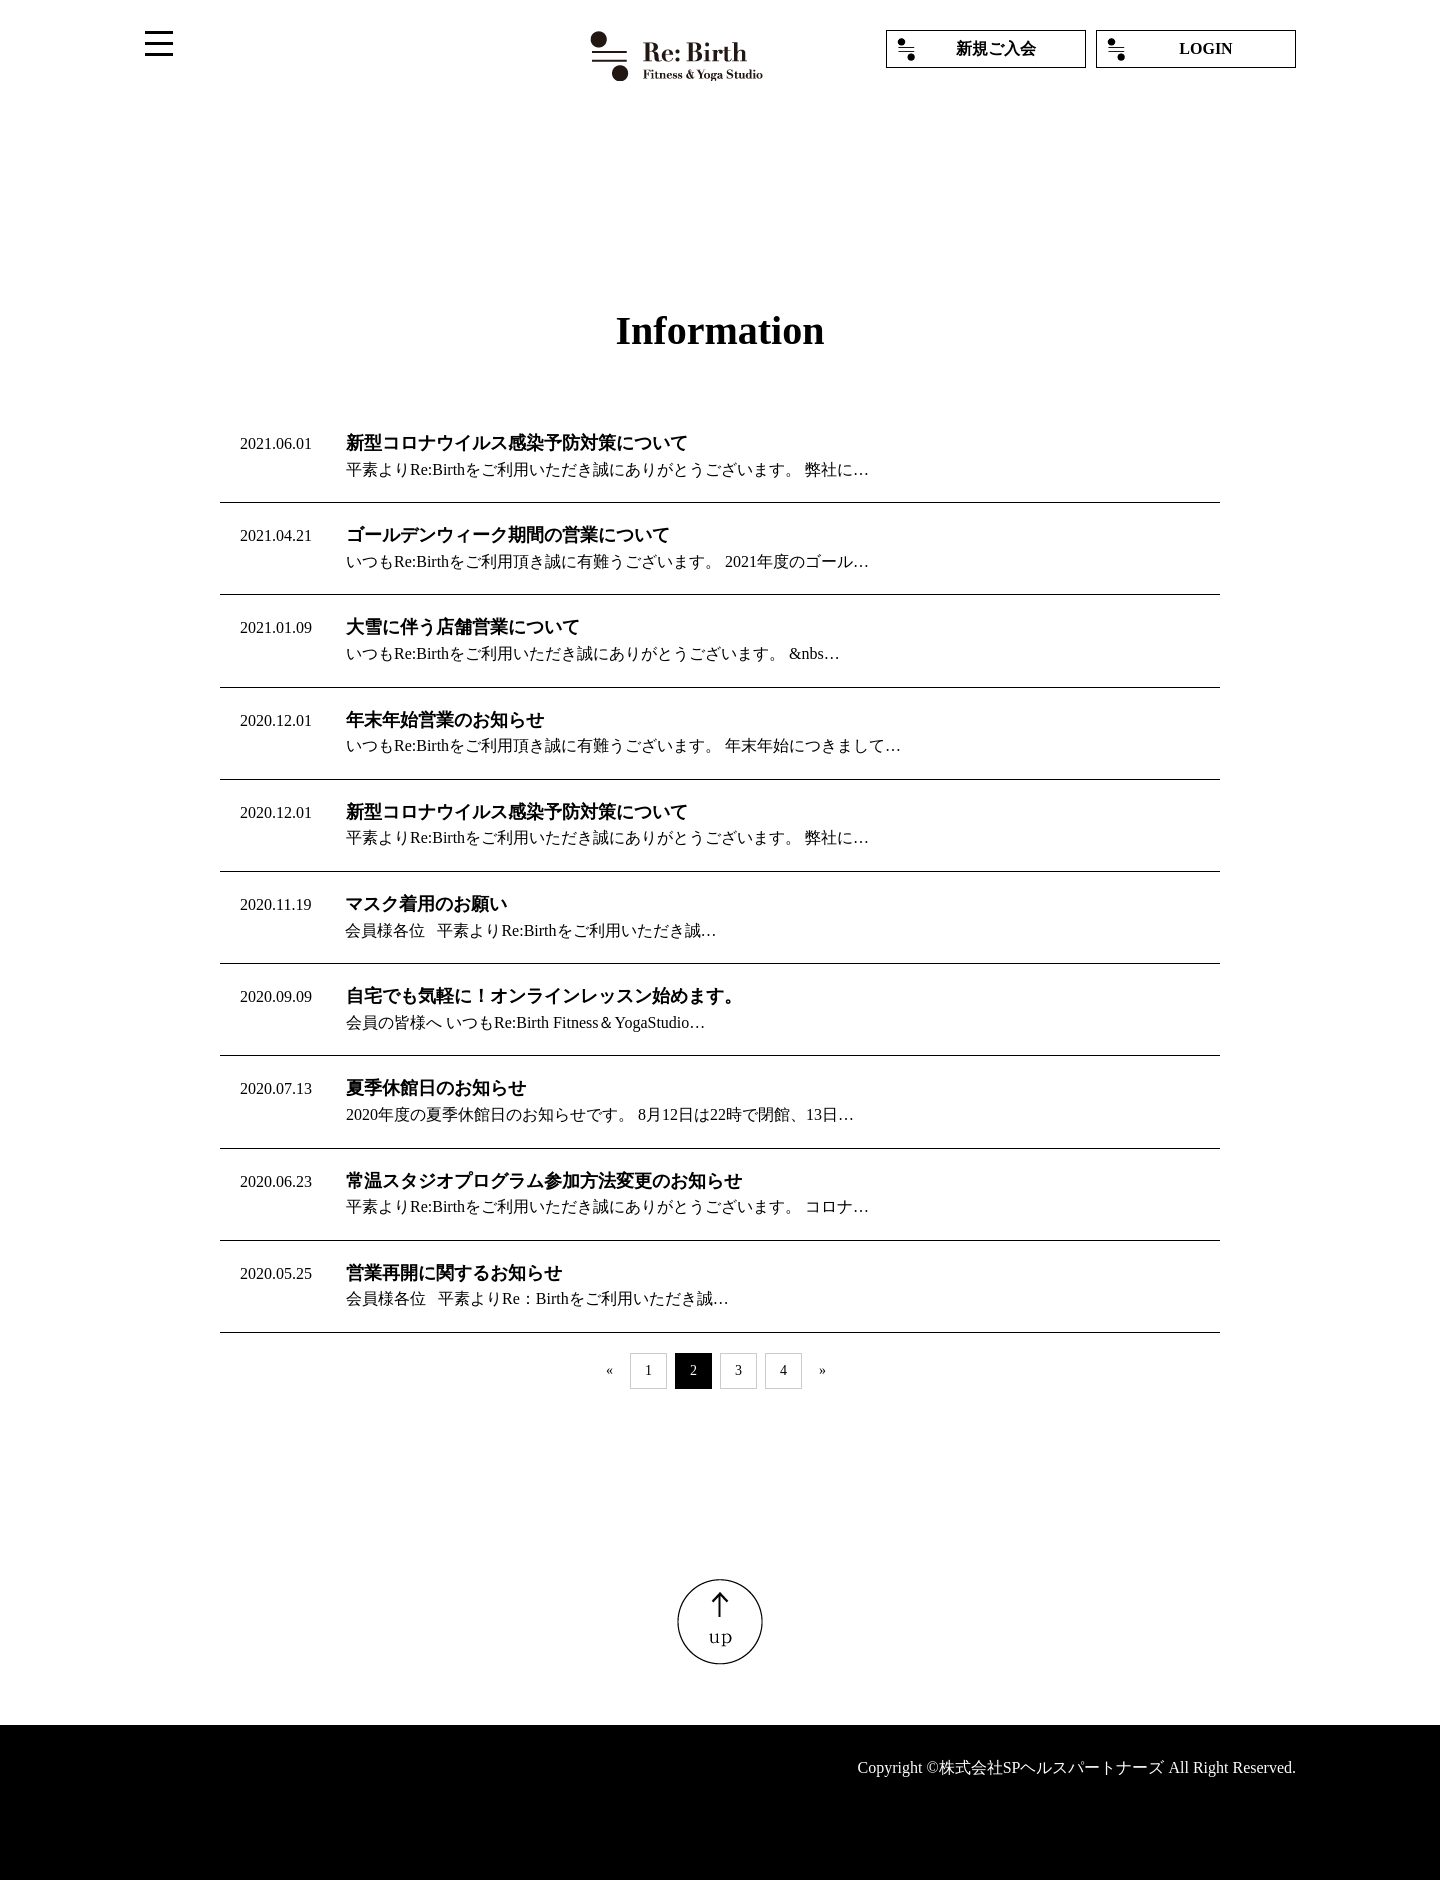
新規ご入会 (996, 48)
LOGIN (1205, 48)
